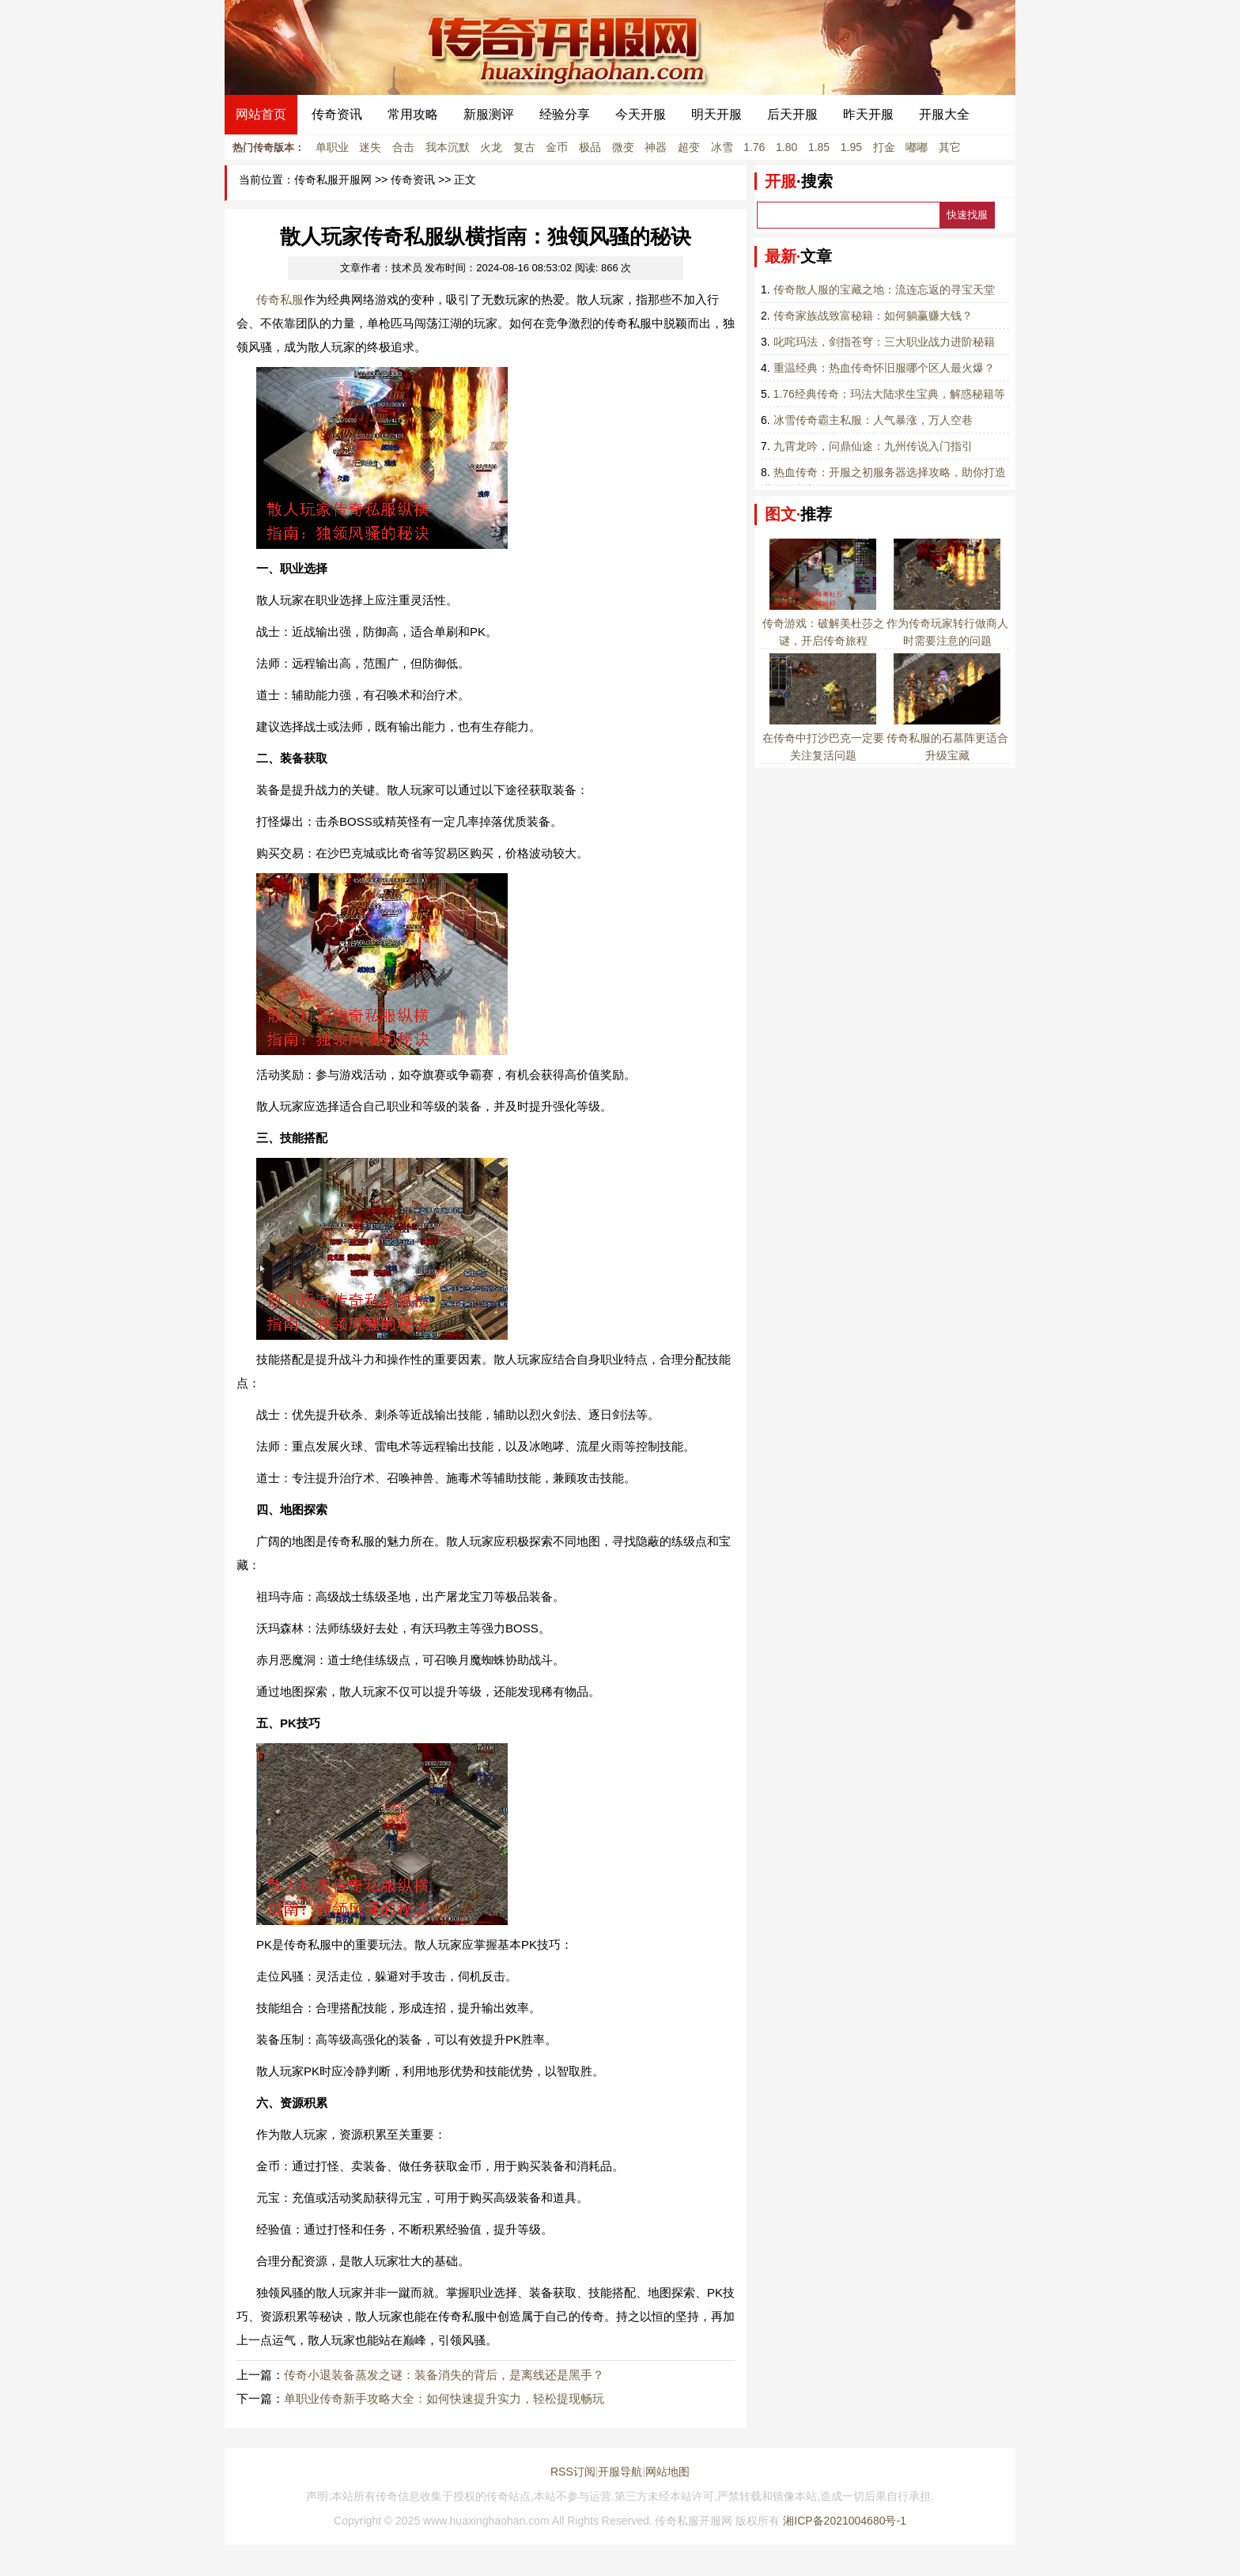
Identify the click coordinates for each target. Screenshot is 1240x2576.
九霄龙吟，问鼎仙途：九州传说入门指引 (873, 446)
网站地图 (667, 2471)
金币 (557, 147)
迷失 (370, 147)
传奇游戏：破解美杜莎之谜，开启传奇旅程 (823, 623)
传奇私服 (280, 299)
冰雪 (722, 147)
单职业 (332, 147)
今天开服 (640, 114)
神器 (656, 147)
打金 (884, 147)
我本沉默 (447, 147)
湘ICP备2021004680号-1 (844, 2520)
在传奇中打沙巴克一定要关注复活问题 (823, 738)
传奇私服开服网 (333, 180)
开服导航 (620, 2471)
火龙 (491, 147)
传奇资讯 (337, 114)
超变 (689, 147)
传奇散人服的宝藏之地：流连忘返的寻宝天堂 (884, 289)
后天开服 (792, 114)
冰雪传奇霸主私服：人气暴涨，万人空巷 (873, 420)
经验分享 (564, 114)
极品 (590, 147)
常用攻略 (413, 114)
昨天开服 (868, 114)
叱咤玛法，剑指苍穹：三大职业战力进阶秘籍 (884, 341)
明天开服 (716, 114)
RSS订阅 (572, 2471)
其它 (950, 147)
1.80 (786, 147)
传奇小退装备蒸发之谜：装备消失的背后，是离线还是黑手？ (444, 2374)
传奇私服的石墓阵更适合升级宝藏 (947, 738)
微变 (623, 147)
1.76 (754, 147)
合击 (403, 147)
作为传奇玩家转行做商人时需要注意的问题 (947, 623)
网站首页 (261, 114)
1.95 (851, 147)
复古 (524, 147)
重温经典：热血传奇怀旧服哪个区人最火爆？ (884, 367)
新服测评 (488, 114)
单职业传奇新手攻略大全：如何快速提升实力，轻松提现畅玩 (444, 2398)
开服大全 (944, 114)
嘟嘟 (916, 147)
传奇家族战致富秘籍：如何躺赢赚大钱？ (873, 315)
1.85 (819, 147)
